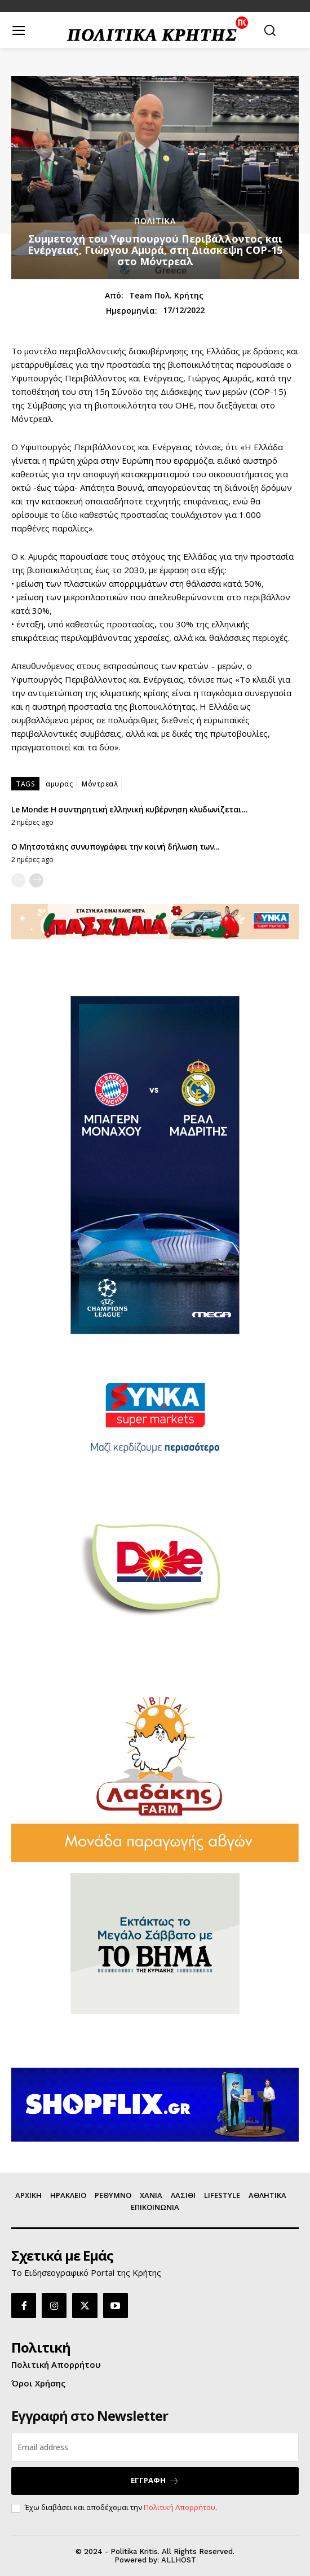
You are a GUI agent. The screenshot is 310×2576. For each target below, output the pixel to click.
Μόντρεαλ (100, 784)
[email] (155, 2447)
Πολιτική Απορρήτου (179, 2507)
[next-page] (36, 880)
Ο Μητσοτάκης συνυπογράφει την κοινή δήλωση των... (115, 846)
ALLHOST (178, 2560)
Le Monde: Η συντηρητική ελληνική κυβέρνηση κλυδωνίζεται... (129, 809)
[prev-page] (18, 880)
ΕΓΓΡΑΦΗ (155, 2480)
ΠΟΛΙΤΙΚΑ (155, 221)
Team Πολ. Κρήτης (166, 296)
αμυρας (59, 784)
